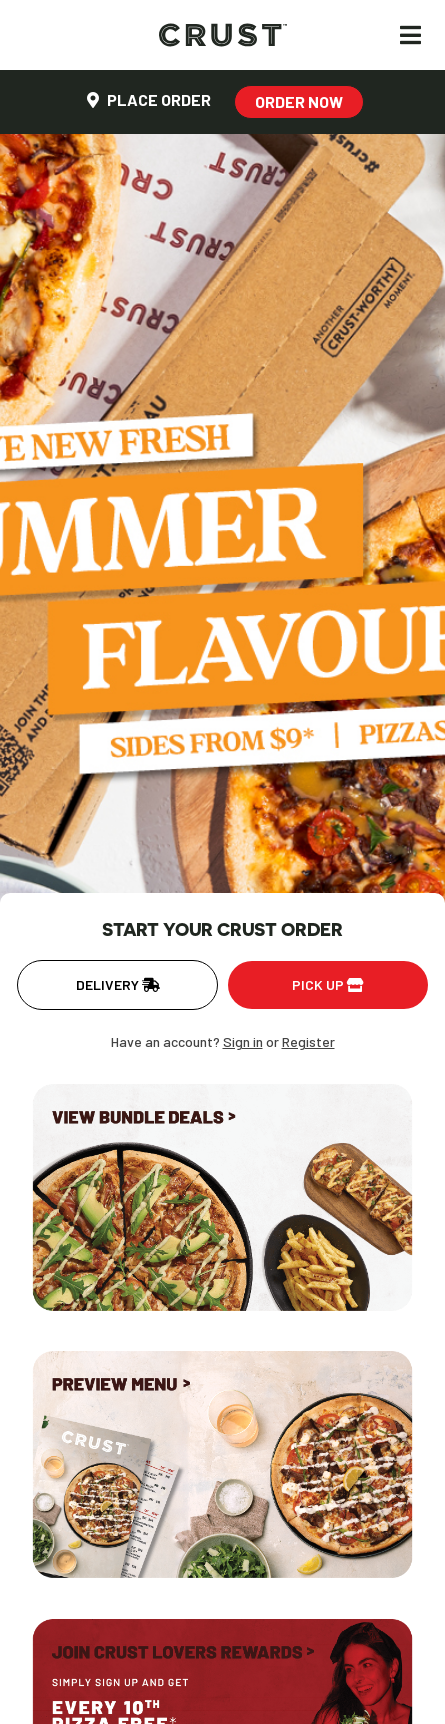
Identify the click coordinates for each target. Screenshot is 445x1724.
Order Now (299, 101)
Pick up (328, 984)
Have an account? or (223, 1041)
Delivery (118, 984)
